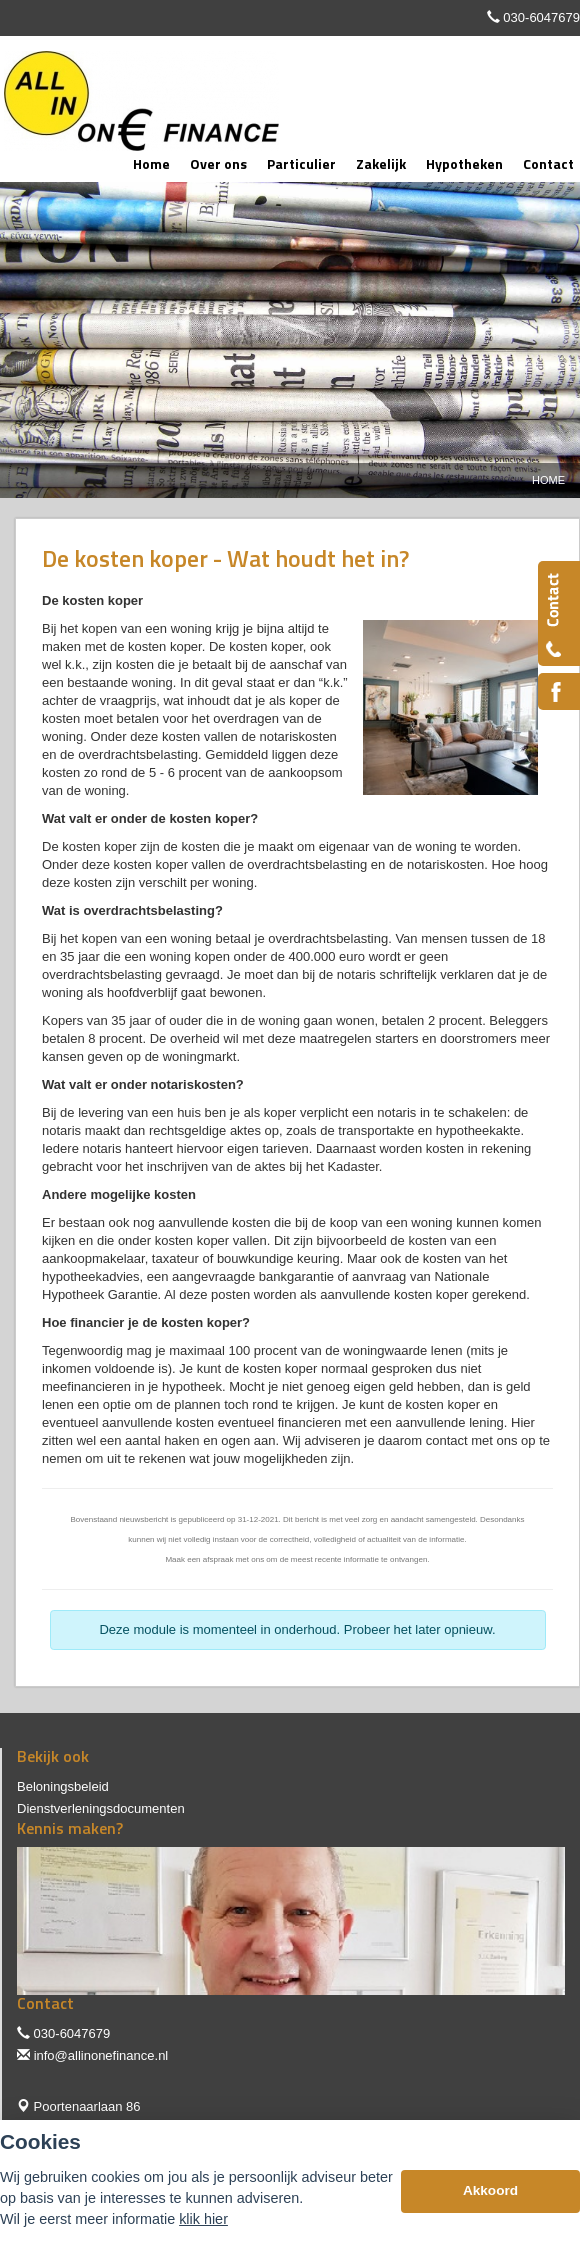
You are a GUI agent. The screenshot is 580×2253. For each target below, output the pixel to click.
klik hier (203, 2219)
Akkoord (490, 2190)
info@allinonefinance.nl (101, 2055)
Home (548, 480)
